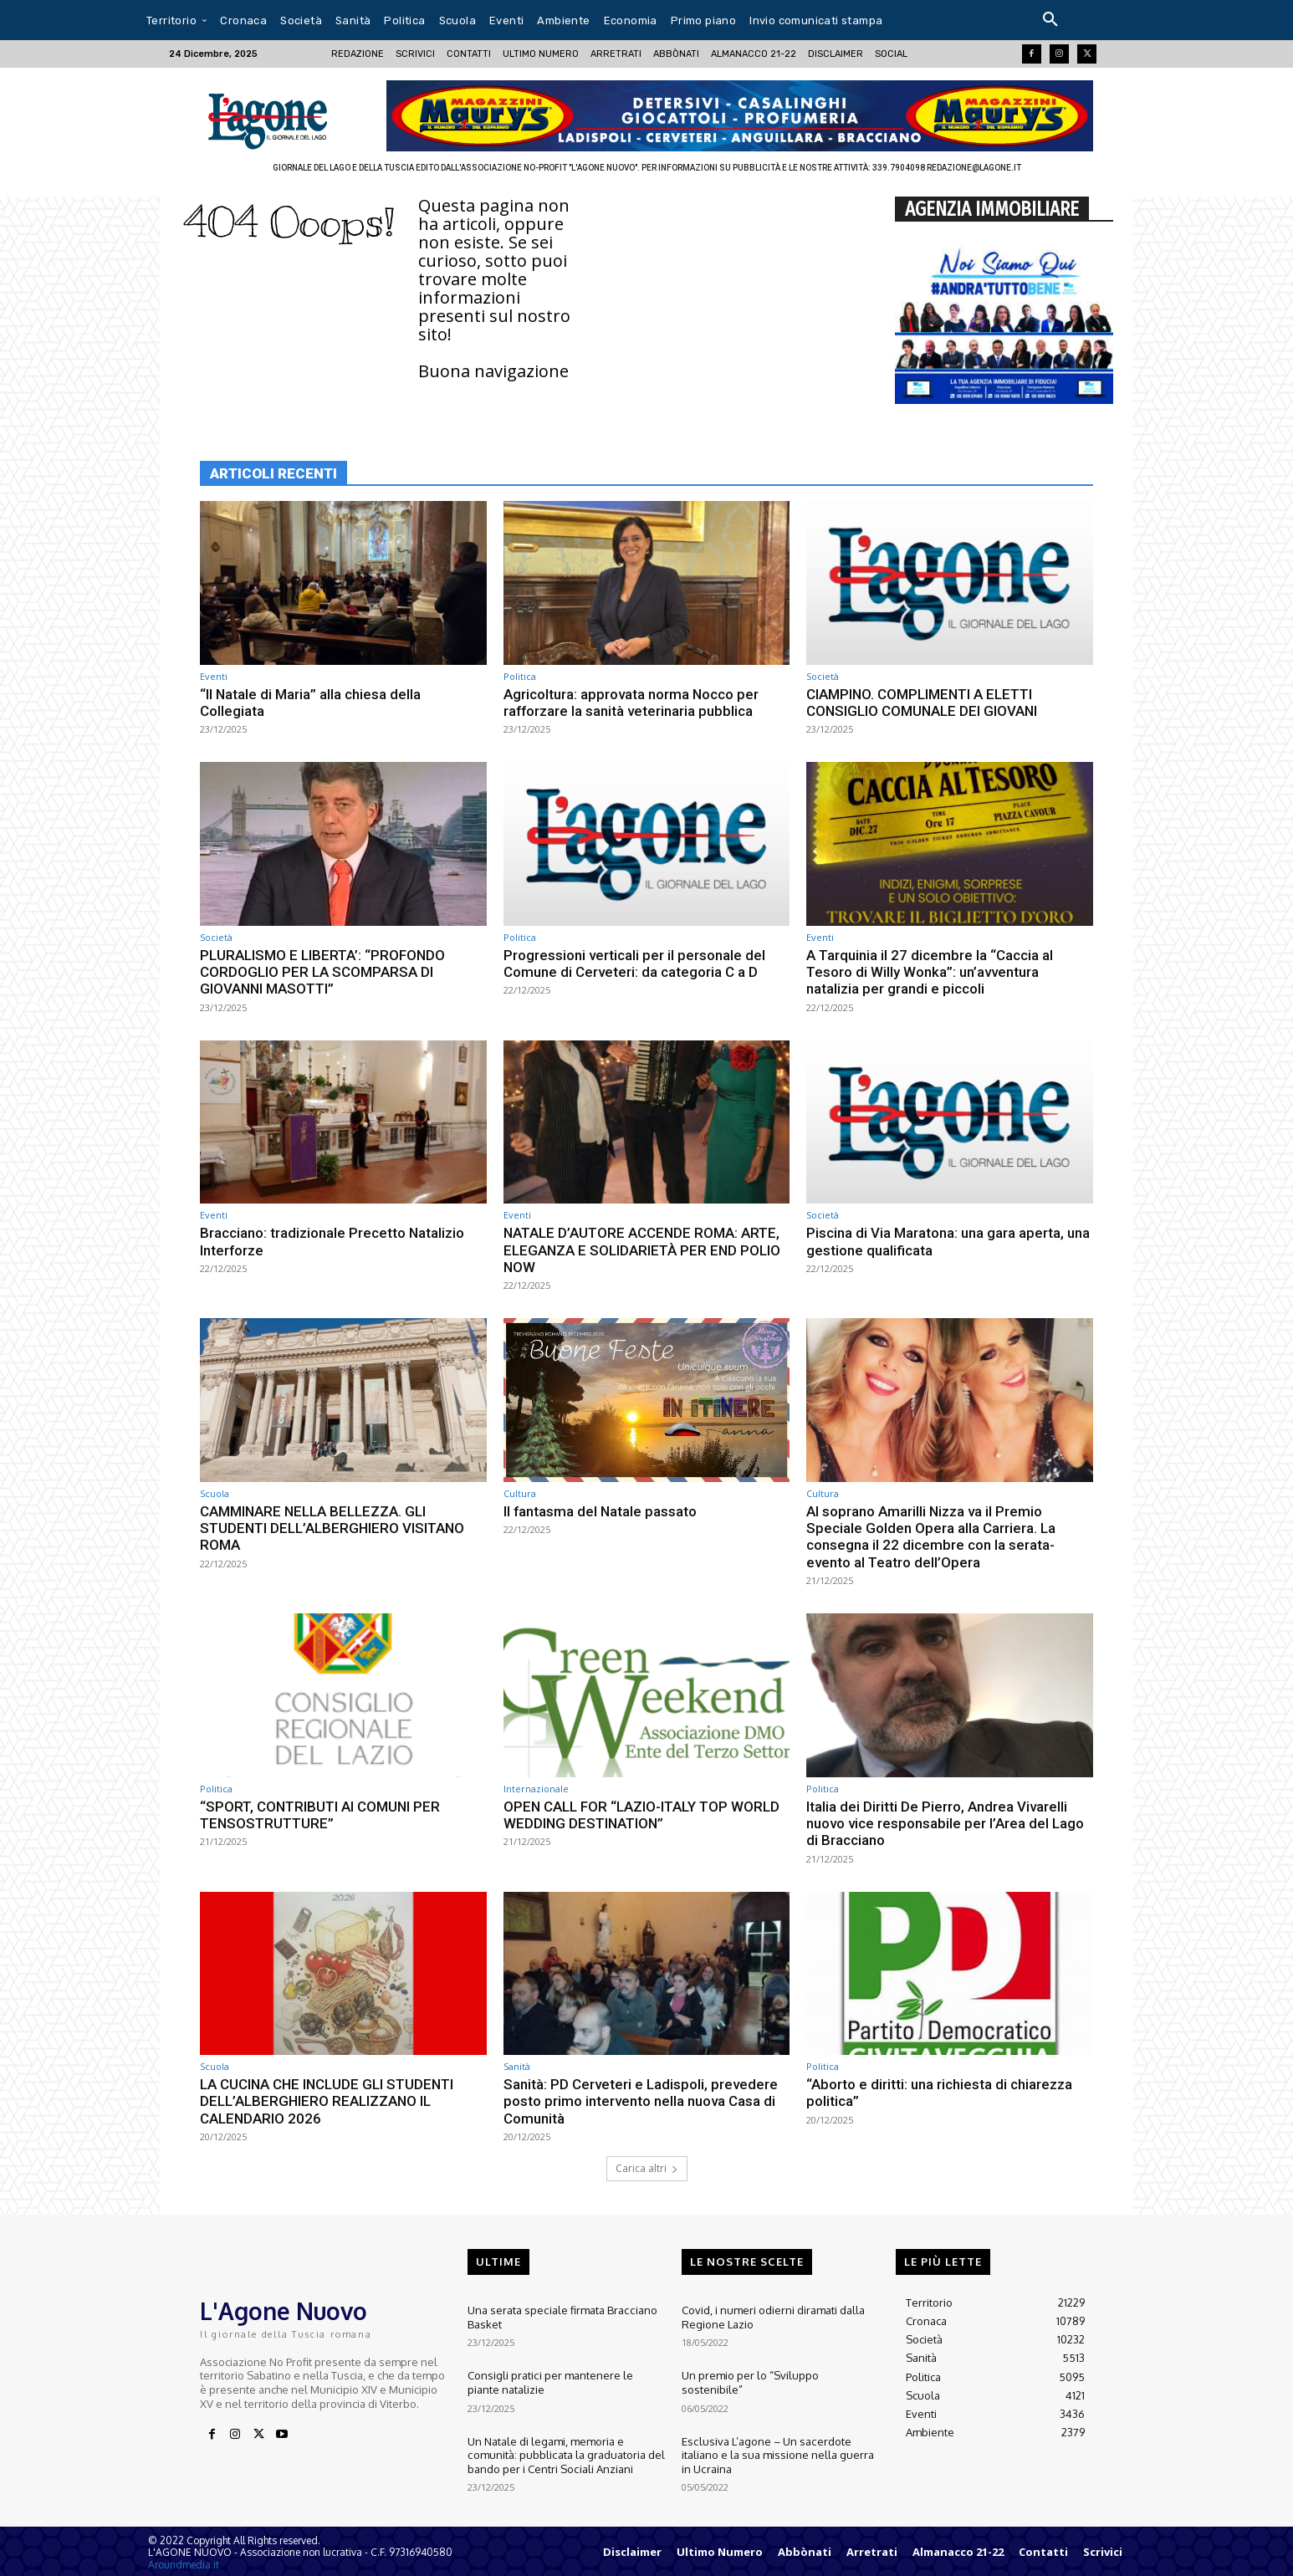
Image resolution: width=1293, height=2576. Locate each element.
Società (822, 676)
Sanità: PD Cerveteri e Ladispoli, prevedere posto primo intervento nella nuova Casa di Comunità (640, 2101)
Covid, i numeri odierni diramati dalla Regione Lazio (773, 2316)
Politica (519, 676)
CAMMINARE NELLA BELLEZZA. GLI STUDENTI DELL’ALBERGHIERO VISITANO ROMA (334, 1528)
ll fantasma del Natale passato (600, 1511)
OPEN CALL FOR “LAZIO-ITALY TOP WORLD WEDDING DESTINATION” (642, 1815)
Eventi (213, 676)
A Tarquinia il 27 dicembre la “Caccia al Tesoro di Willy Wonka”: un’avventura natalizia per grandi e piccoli (930, 972)
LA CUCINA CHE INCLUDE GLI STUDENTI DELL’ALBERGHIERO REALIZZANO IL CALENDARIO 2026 (329, 2101)
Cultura (519, 1493)
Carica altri (647, 2168)
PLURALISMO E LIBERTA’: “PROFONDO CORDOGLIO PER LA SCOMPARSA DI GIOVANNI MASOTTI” (323, 972)
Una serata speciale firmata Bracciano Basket (561, 2316)
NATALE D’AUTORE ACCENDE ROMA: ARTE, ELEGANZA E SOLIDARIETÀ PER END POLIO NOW (643, 1249)
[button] (1050, 20)
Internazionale (536, 1788)
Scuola (214, 1493)
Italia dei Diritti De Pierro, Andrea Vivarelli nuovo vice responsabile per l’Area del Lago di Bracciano (945, 1823)
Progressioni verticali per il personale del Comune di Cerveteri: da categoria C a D (634, 963)
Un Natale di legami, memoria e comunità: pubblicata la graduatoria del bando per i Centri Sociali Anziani (565, 2450)
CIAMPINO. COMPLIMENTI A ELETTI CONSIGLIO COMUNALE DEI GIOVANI (923, 702)
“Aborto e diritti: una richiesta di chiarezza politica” (939, 2092)
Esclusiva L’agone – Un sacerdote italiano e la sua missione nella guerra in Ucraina (778, 2450)
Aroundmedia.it (183, 2564)
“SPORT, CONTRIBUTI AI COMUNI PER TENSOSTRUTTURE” (322, 1815)
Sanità (516, 2066)
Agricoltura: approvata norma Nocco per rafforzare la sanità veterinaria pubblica (631, 702)
